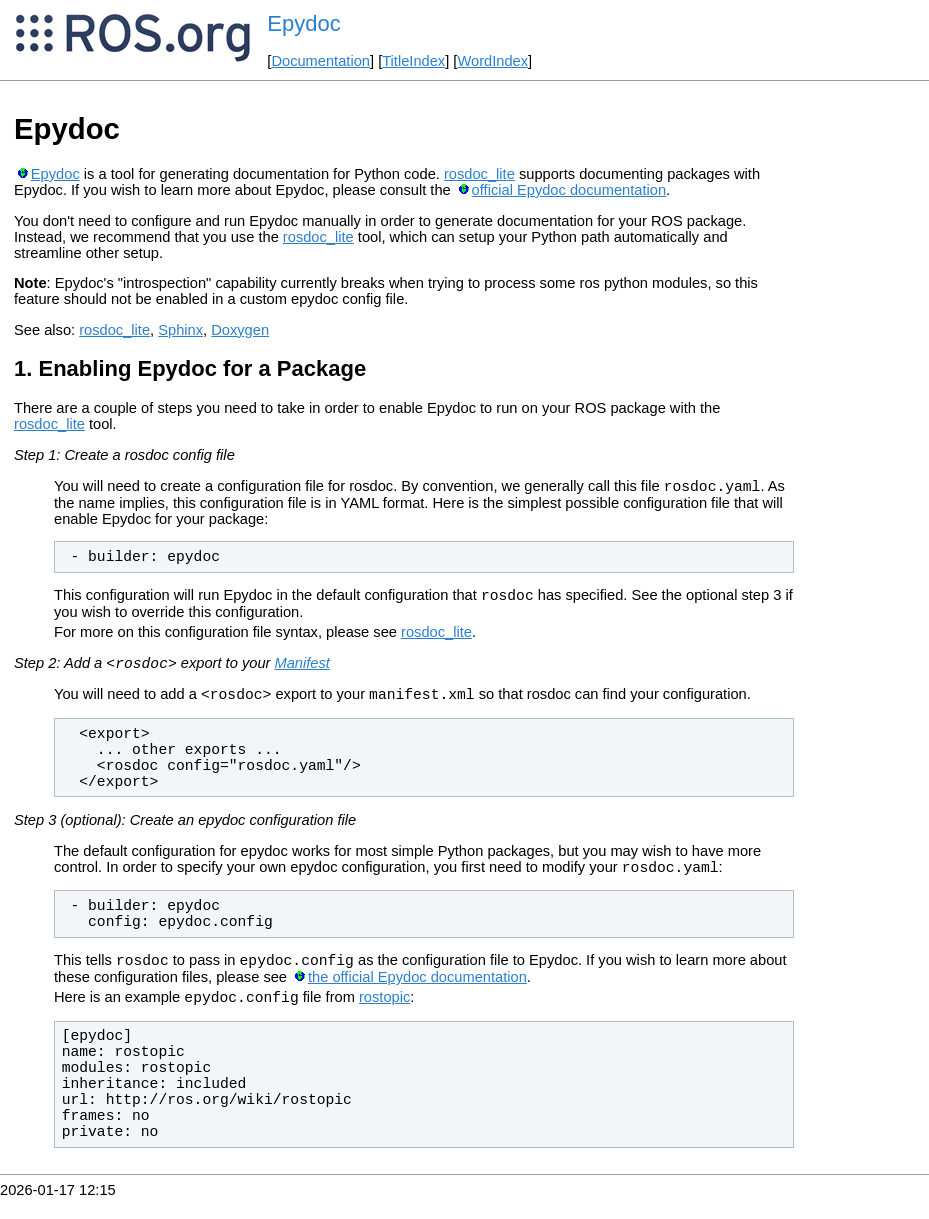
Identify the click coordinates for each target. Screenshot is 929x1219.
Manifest (301, 672)
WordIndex (492, 61)
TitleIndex (413, 61)
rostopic (384, 1018)
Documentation (320, 61)
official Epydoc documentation (569, 190)
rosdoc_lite (479, 174)
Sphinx (180, 330)
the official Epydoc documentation (417, 995)
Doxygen (240, 330)
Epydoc (303, 23)
